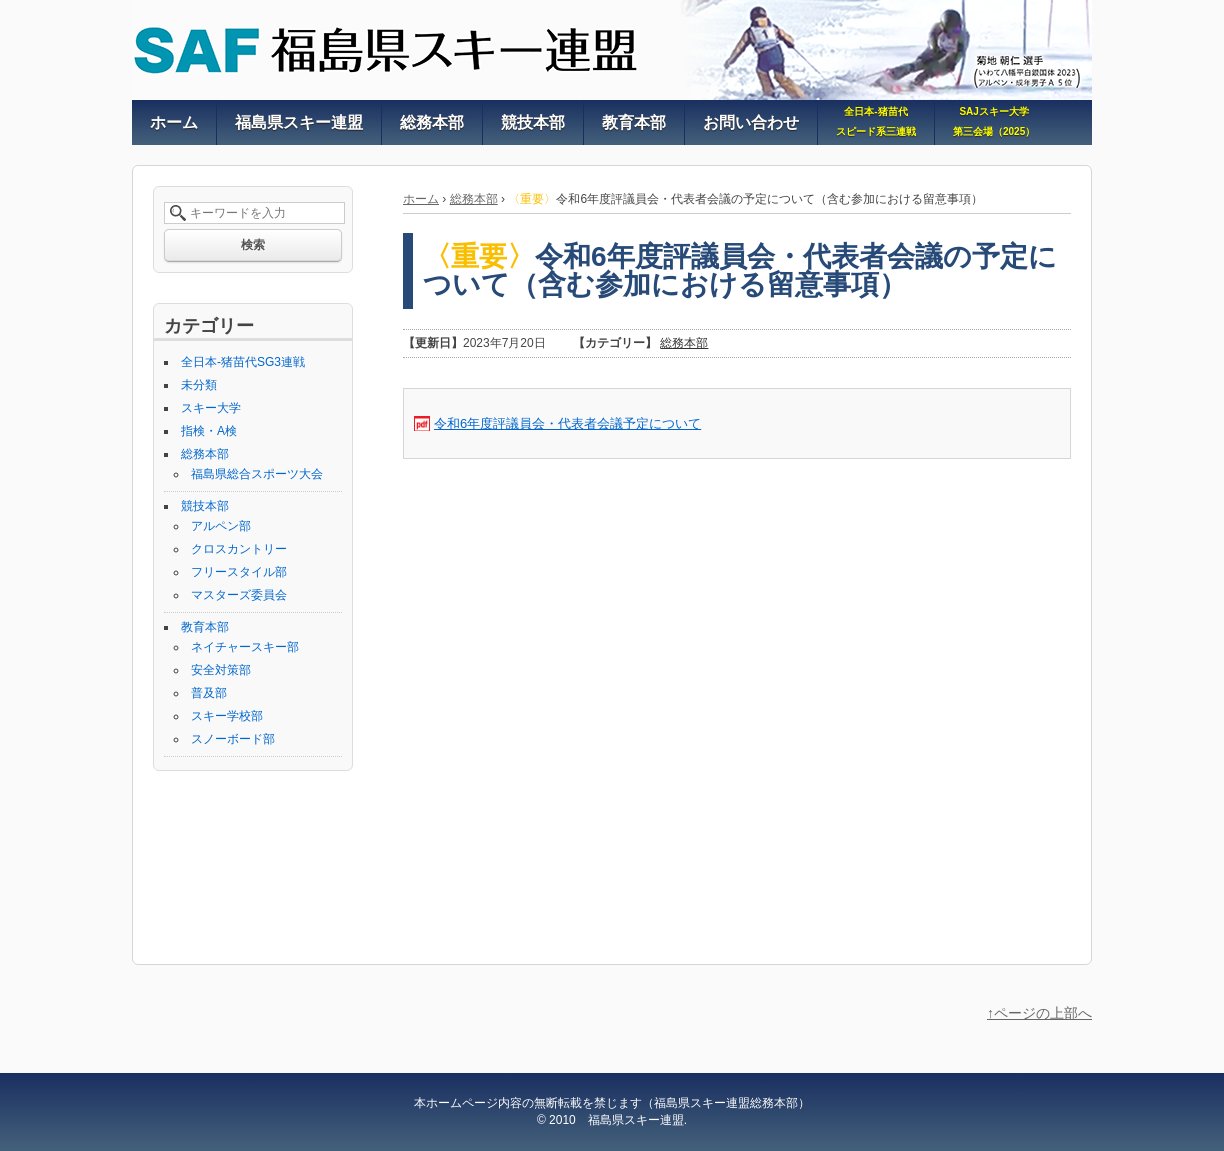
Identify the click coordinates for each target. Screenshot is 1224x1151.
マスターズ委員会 (239, 595)
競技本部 (205, 506)
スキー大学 (211, 408)
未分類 (199, 385)
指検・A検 (209, 431)
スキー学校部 (227, 716)
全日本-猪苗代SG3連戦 (243, 362)
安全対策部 (221, 670)
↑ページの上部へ (1039, 1013)
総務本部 (474, 199)
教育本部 (205, 627)
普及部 (209, 693)
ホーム (421, 199)
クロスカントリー (239, 549)
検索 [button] (253, 245)
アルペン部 (221, 526)
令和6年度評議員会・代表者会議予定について (567, 423)
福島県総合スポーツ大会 (257, 474)
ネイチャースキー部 (245, 647)
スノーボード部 (233, 739)
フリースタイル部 (239, 572)
